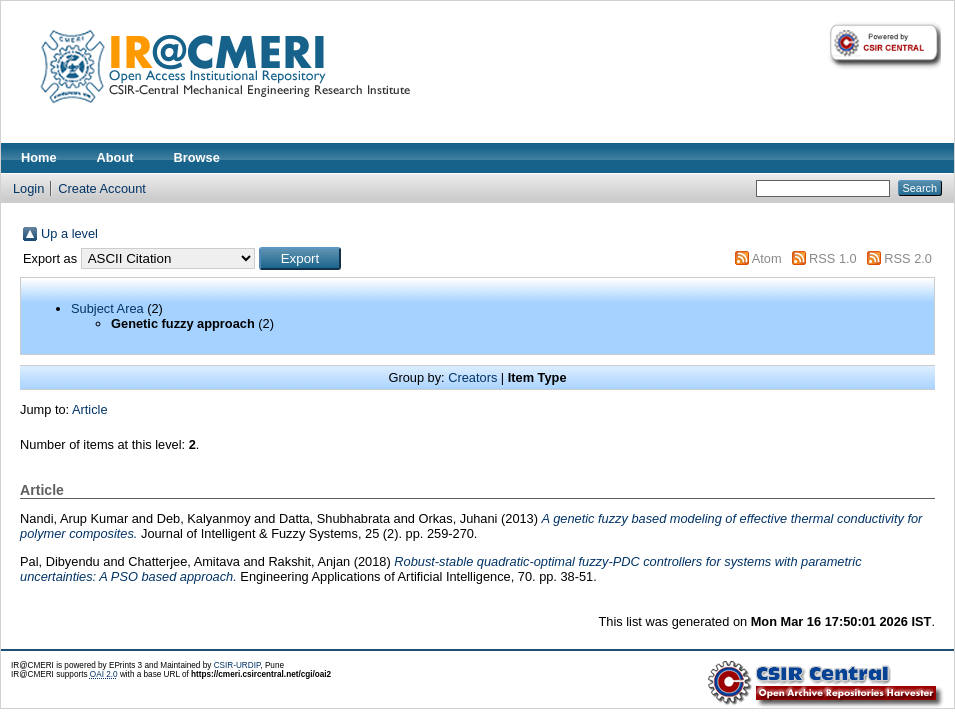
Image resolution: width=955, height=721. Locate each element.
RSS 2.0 (908, 258)
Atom (767, 258)
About (115, 157)
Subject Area (107, 308)
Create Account (102, 188)
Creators (472, 377)
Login (28, 188)
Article (90, 409)
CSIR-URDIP (237, 665)
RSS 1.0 (833, 258)
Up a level (69, 233)
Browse (197, 157)
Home (39, 157)
